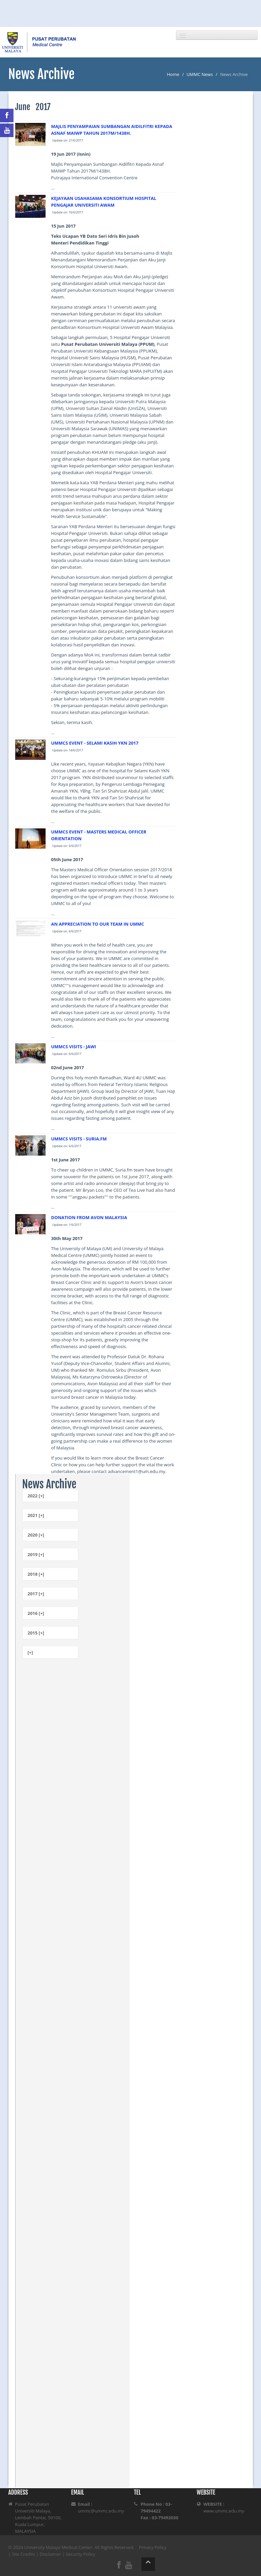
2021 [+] (36, 1515)
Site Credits (23, 2554)
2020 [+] (36, 1535)
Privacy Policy (152, 2547)
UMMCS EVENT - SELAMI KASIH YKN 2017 (94, 743)
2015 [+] (36, 1633)
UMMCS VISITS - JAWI (73, 1047)
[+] (30, 1652)
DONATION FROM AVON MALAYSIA (89, 1217)
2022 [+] (36, 1496)
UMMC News (200, 74)
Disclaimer (50, 2554)
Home (173, 74)
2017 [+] (36, 1594)
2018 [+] (36, 1574)
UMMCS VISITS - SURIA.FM (79, 1139)
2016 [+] (36, 1613)
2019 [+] (36, 1554)
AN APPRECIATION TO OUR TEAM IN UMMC (97, 924)
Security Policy (80, 2554)
